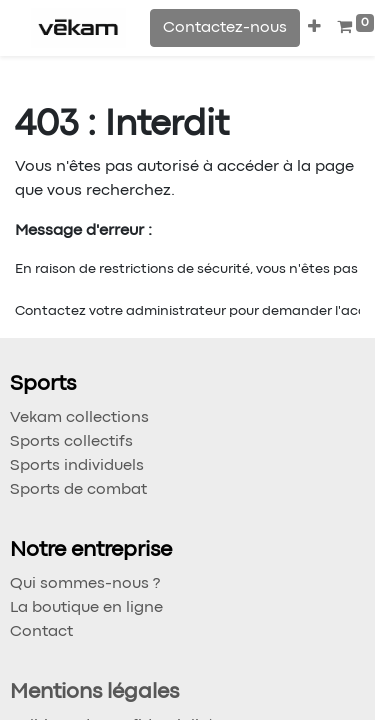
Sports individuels (77, 466)
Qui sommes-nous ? (85, 584)
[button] (314, 28)
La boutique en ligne (86, 608)
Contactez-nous (225, 28)
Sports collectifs (71, 442)
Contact (41, 632)
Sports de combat (78, 490)
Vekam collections (79, 418)
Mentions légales (94, 692)
